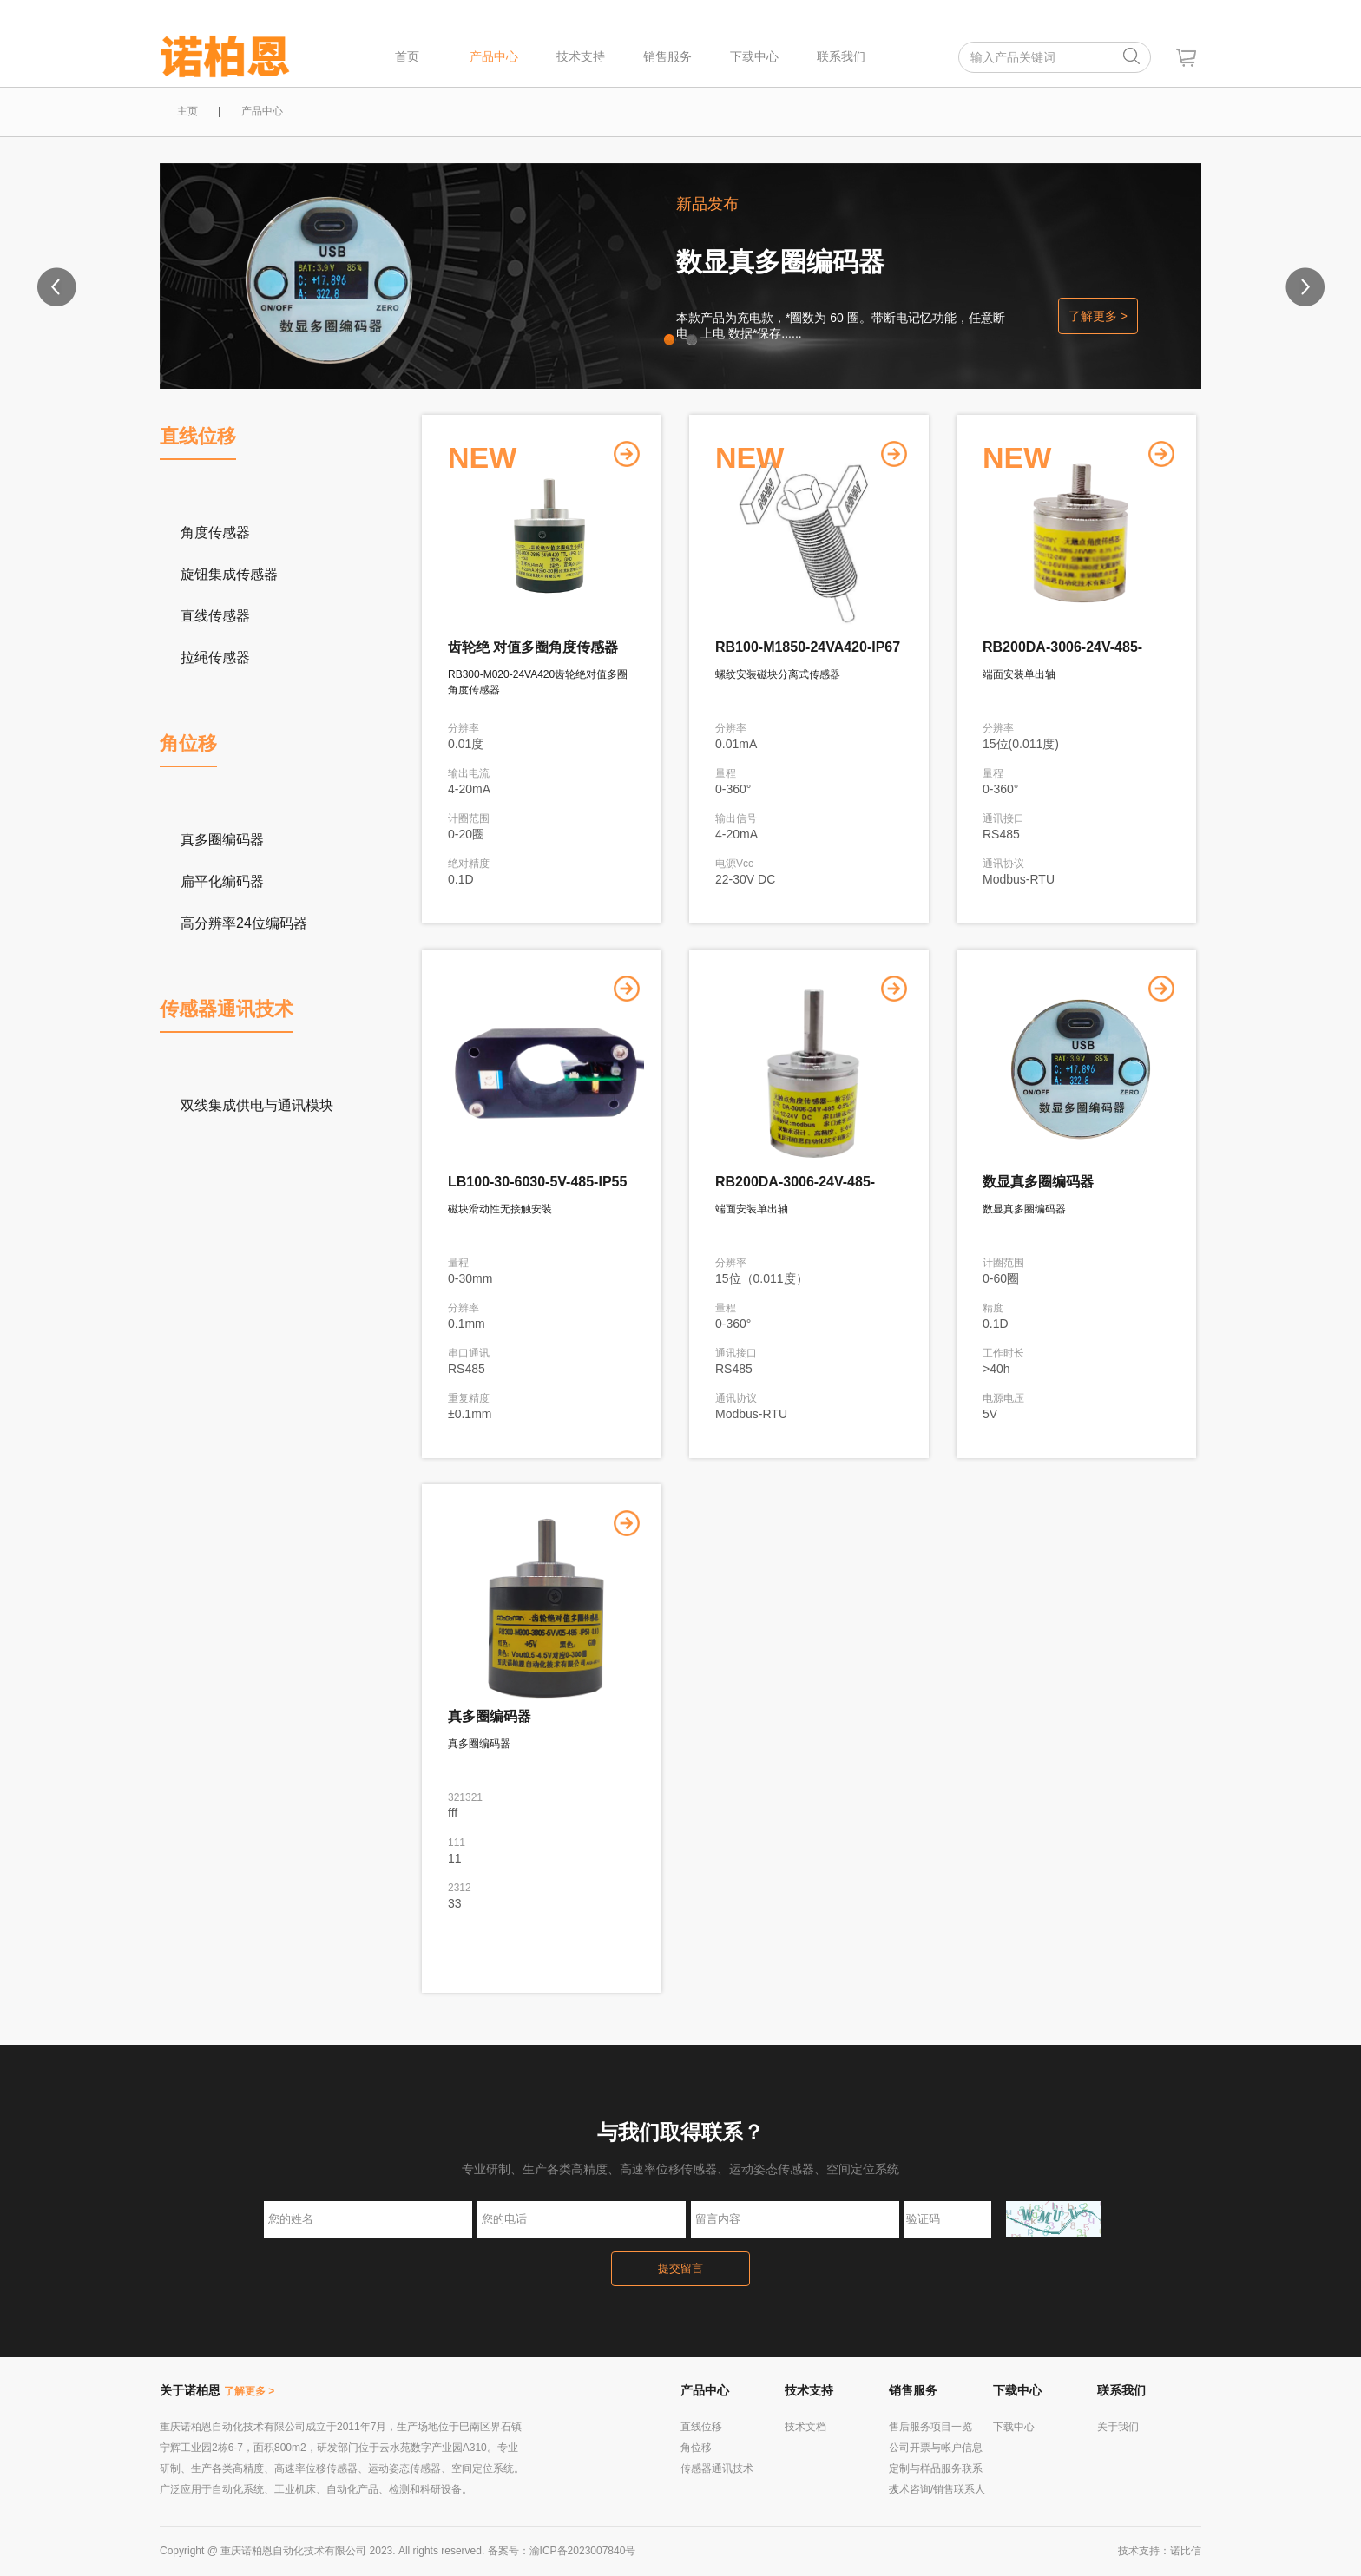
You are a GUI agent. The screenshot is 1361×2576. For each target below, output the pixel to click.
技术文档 (805, 2427)
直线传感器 (215, 615)
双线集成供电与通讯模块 (257, 1105)
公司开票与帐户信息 (936, 2447)
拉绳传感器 (215, 657)
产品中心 (494, 56)
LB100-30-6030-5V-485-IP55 (537, 1181)
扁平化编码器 (222, 881)
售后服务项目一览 (930, 2427)
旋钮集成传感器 (229, 574)
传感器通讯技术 (226, 1009)
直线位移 (198, 436)
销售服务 (667, 56)
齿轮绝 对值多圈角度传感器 (533, 647)
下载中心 (754, 56)
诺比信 (1185, 2551)
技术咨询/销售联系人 (937, 2489)
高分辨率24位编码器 (244, 923)
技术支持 (580, 56)
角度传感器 (215, 532)
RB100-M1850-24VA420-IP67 (807, 647)
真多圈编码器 (222, 839)
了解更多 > (1098, 316)
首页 (407, 56)
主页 (187, 111)
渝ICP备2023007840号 (582, 2551)
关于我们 (1118, 2427)
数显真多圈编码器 (780, 261)
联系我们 (841, 56)
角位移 (188, 743)
